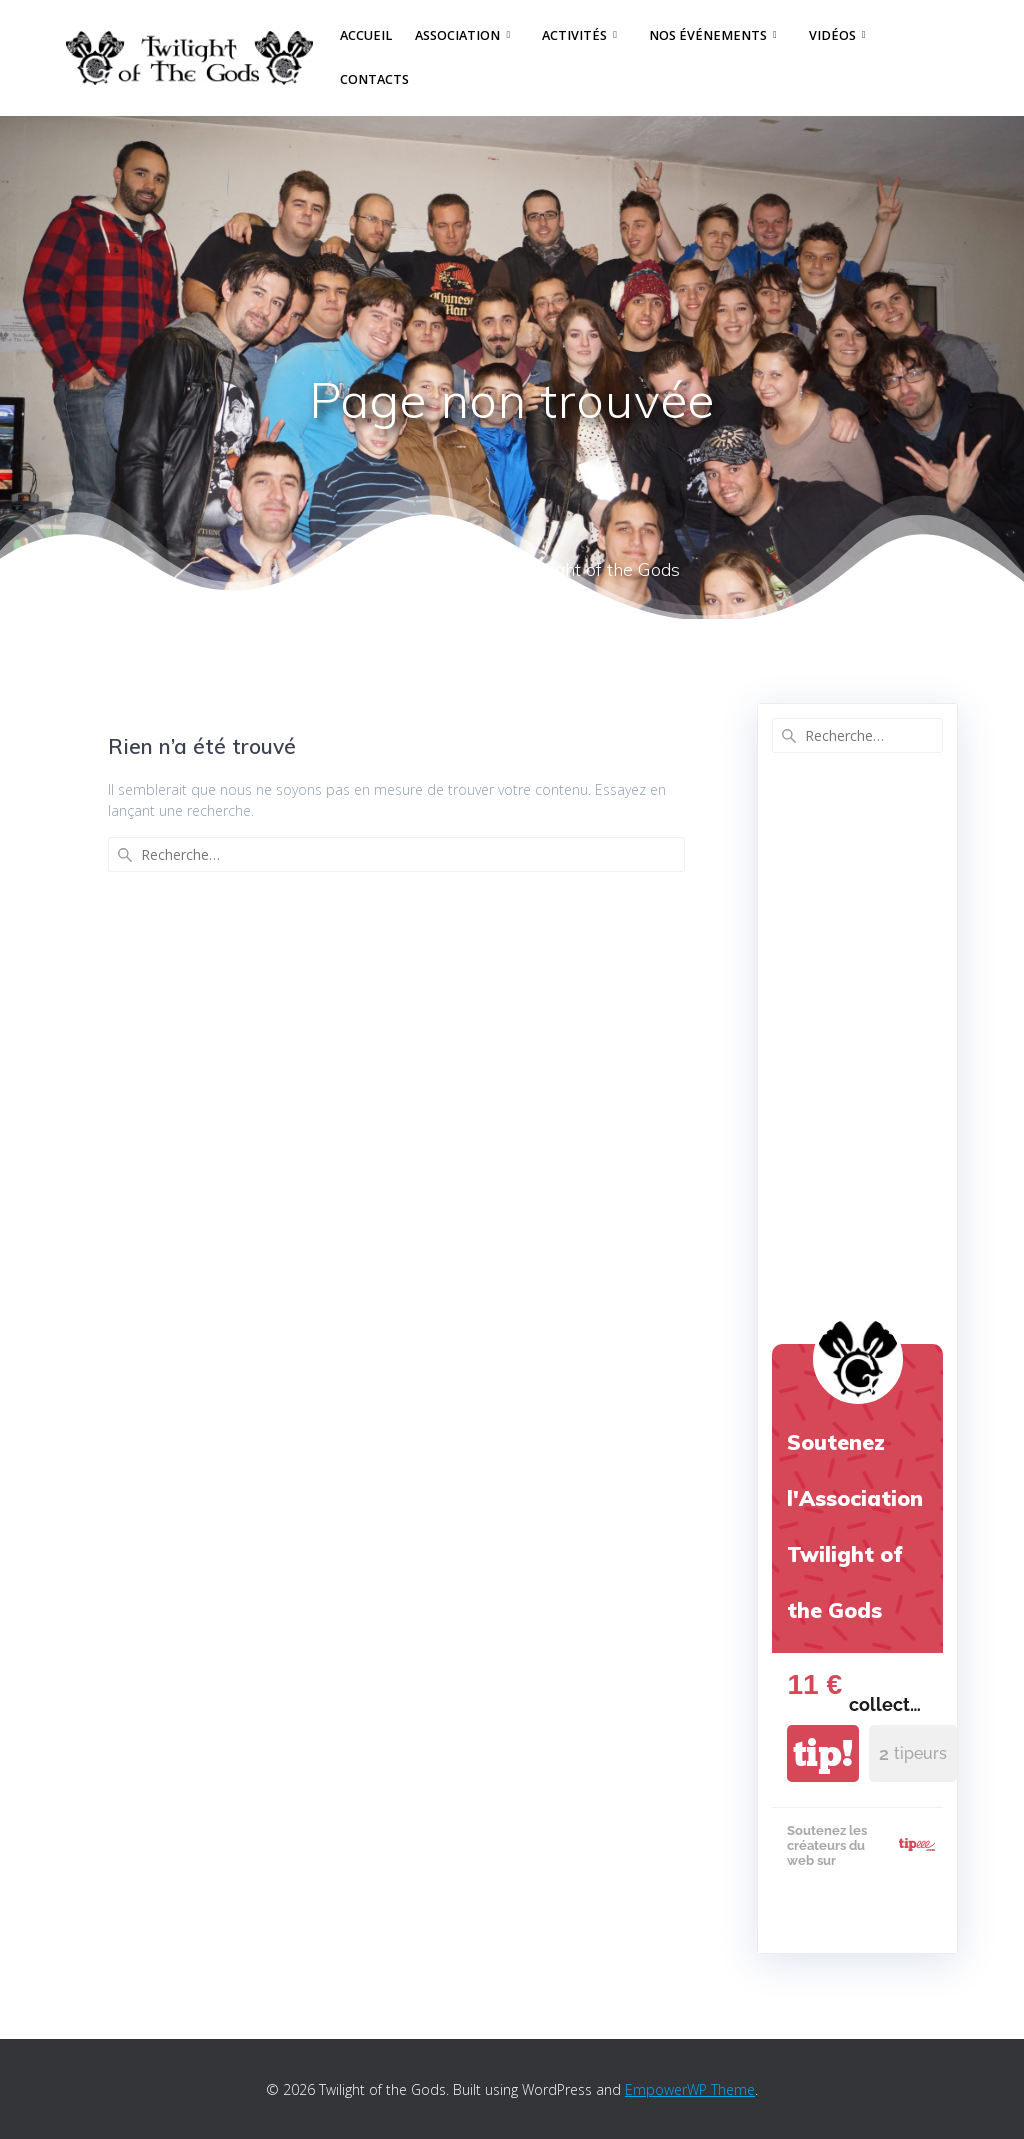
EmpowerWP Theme (690, 2089)
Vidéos (832, 35)
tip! (823, 1753)
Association (457, 35)
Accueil (366, 35)
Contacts (374, 79)
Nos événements (708, 35)
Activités (574, 35)
